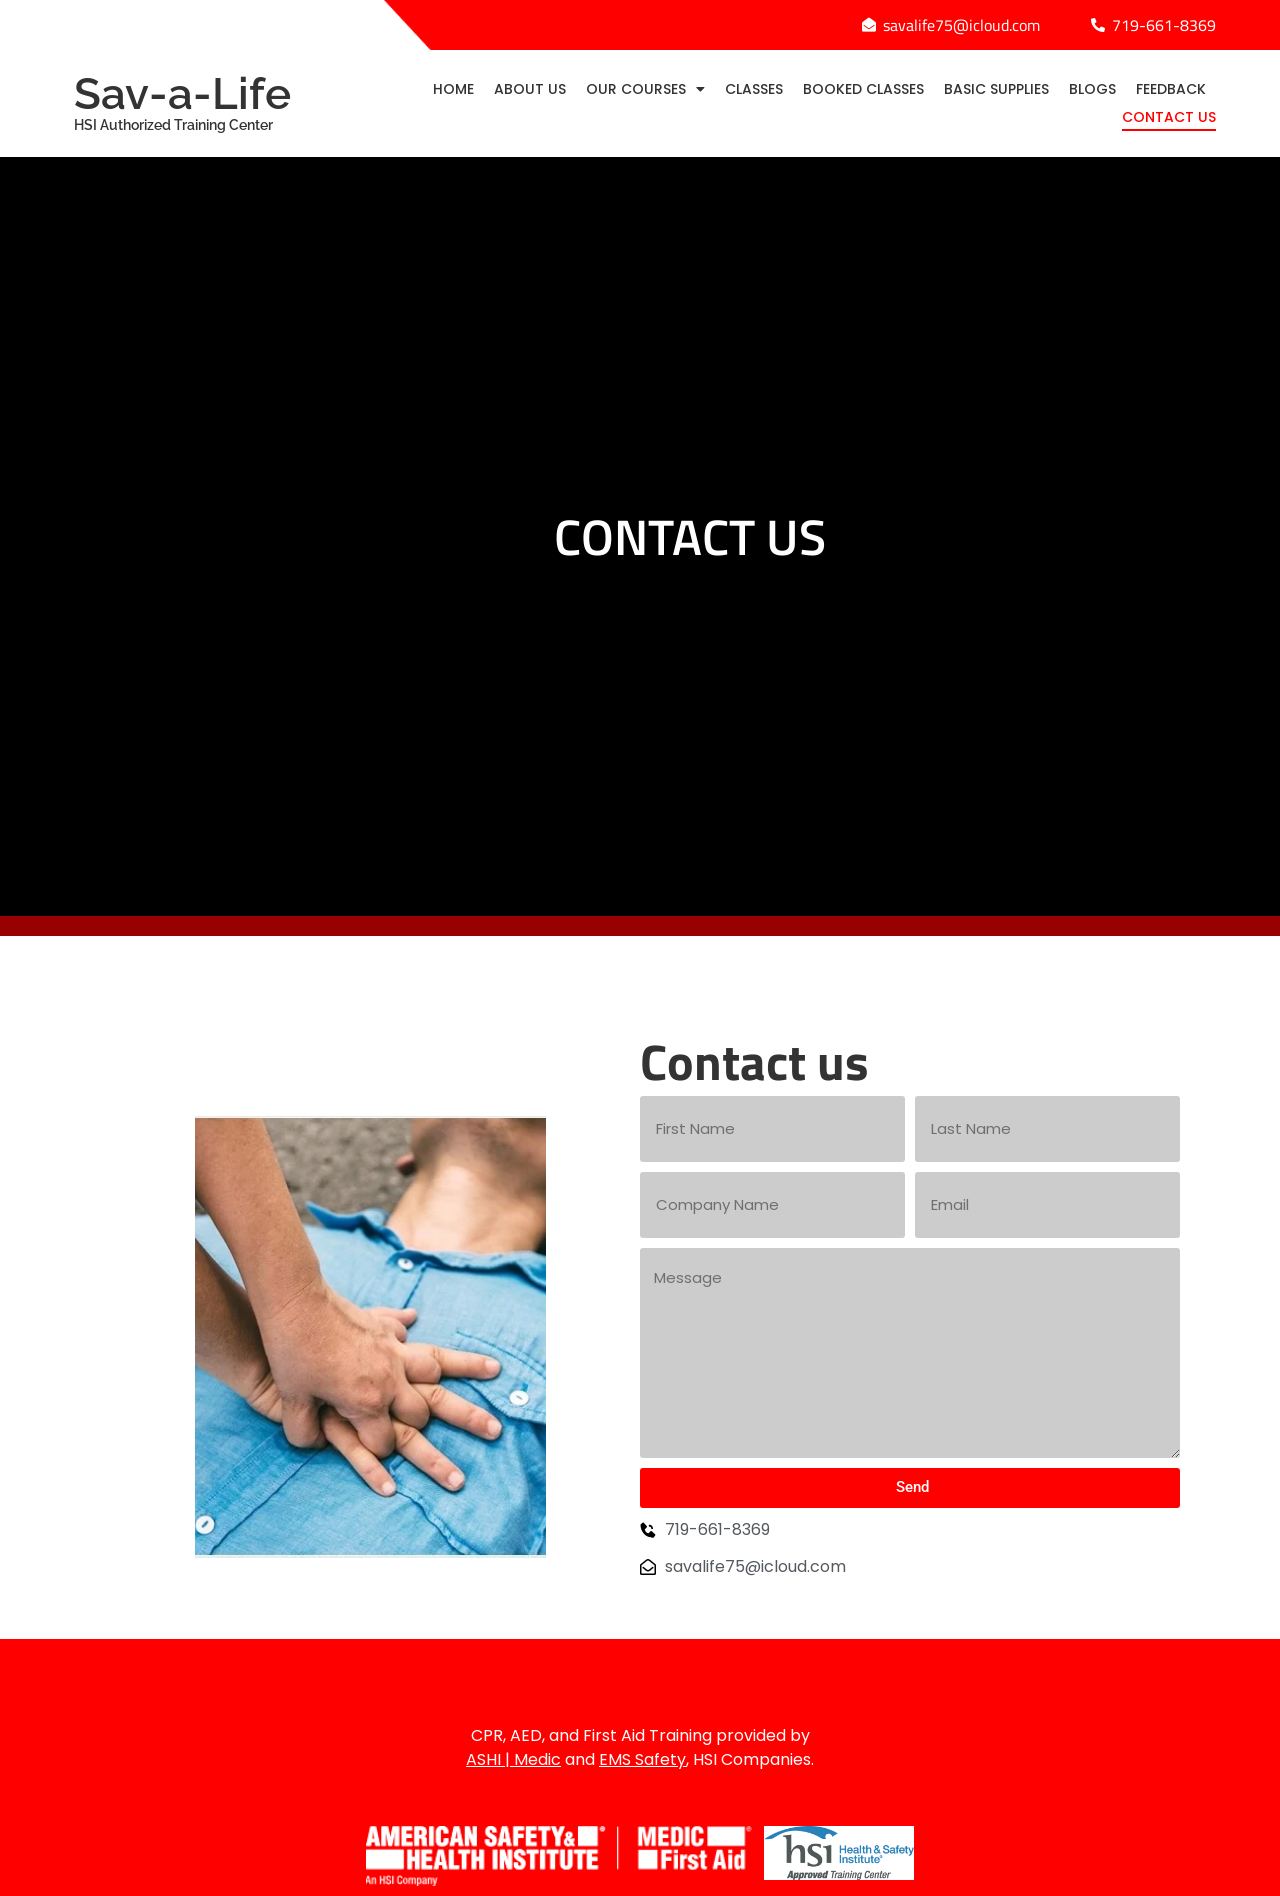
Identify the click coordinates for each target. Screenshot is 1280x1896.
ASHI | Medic (513, 1759)
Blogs (1092, 89)
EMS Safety (642, 1759)
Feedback (1171, 89)
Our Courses (645, 89)
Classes (754, 89)
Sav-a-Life (198, 101)
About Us (530, 89)
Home (453, 89)
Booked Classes (863, 89)
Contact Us (1169, 117)
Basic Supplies (996, 89)
